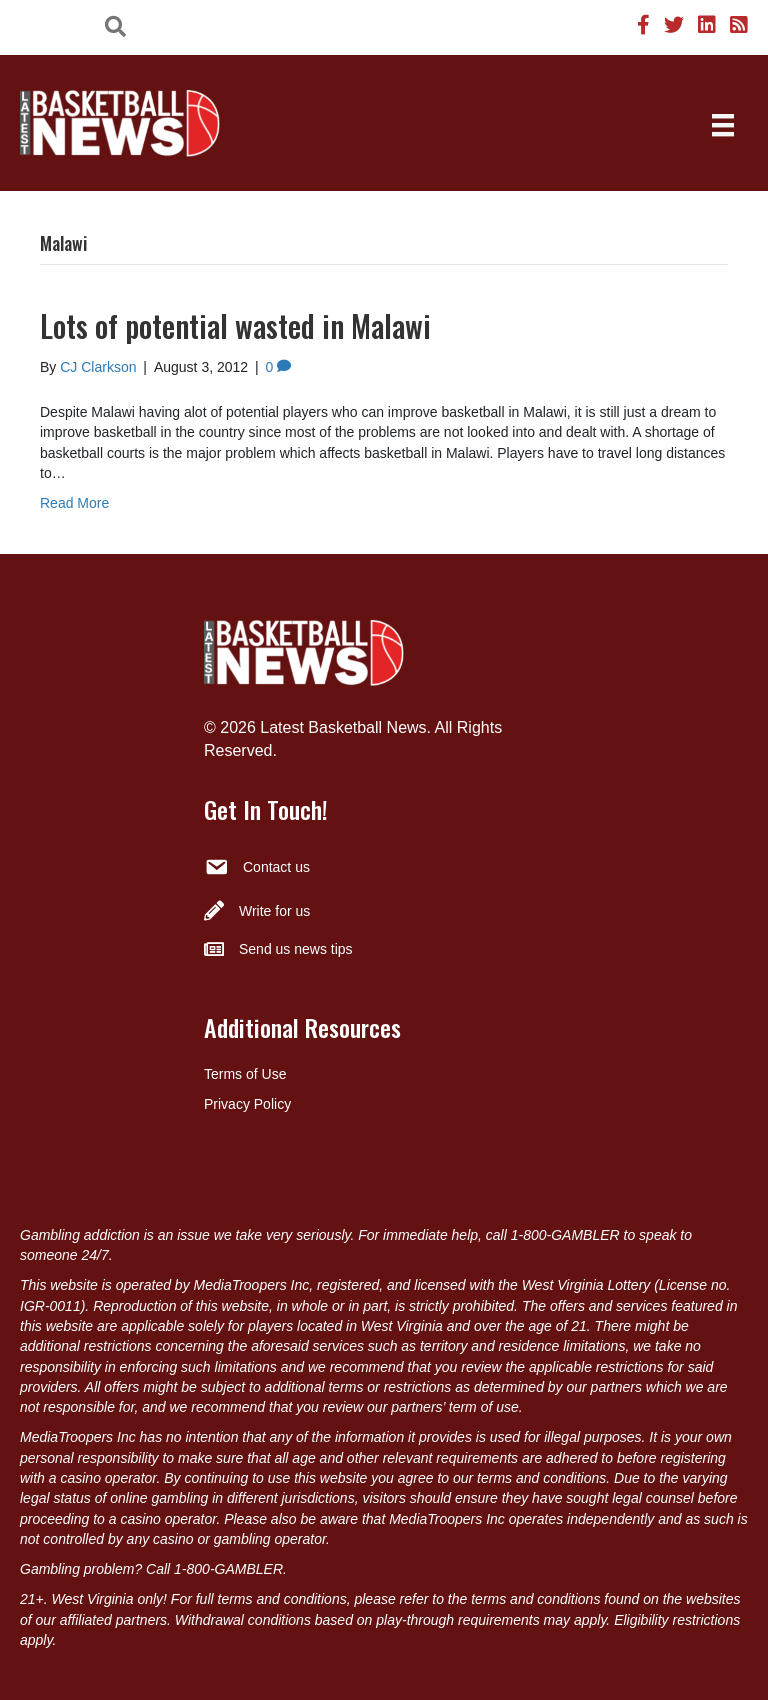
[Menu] (723, 125)
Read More (74, 503)
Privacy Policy (247, 1104)
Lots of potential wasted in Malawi (235, 325)
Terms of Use (245, 1074)
